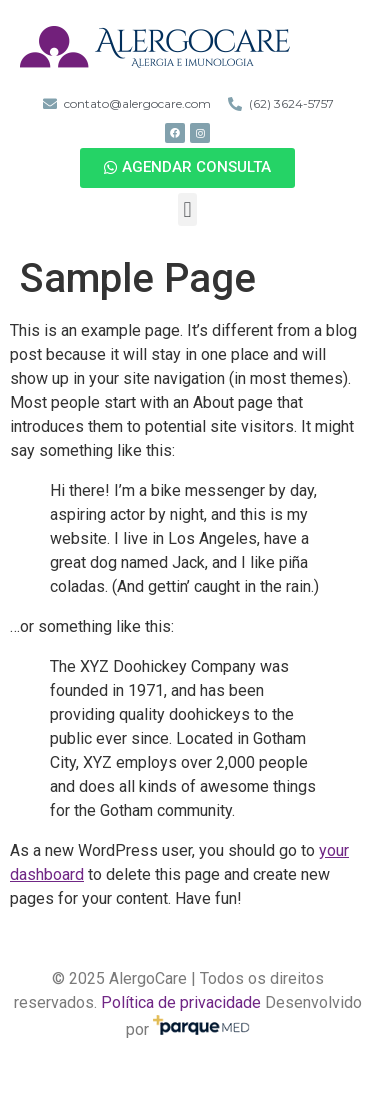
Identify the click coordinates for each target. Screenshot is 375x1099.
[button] (187, 168)
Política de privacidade (181, 1002)
